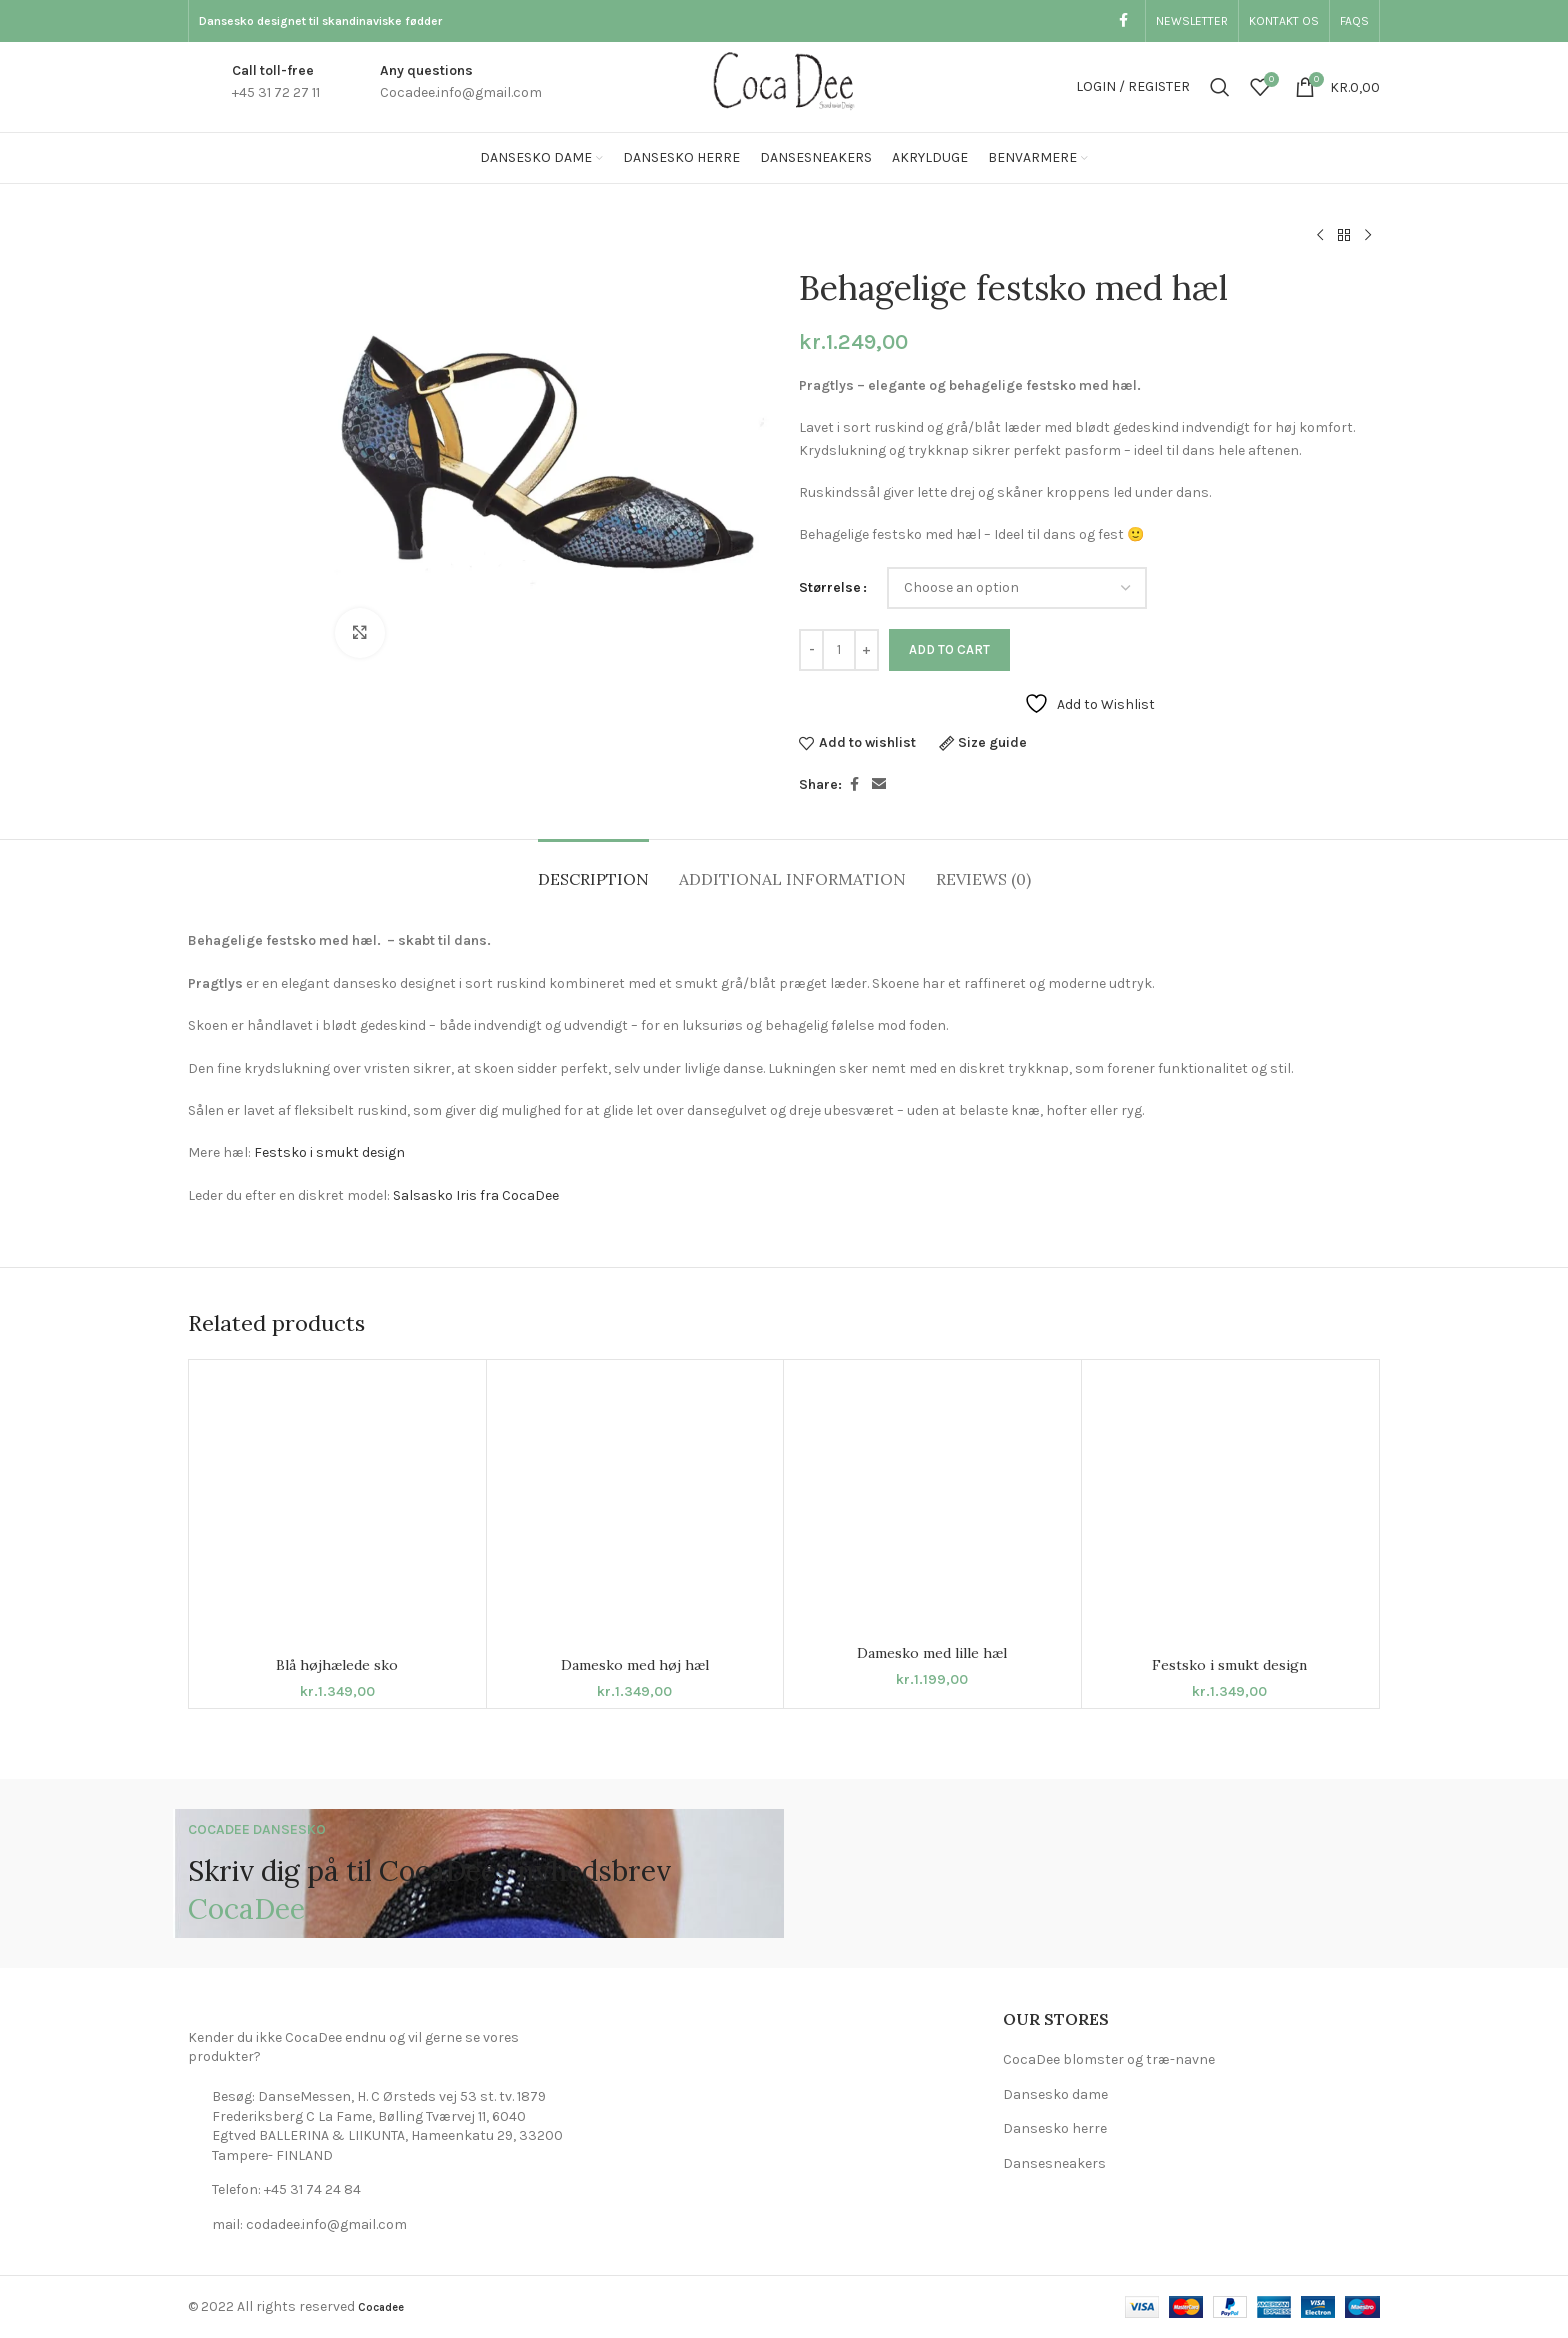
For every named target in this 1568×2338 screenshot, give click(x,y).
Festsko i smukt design (329, 1152)
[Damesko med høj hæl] (635, 1508)
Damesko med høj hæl (635, 1665)
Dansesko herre (1055, 2128)
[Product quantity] (839, 650)
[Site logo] (784, 85)
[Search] (1220, 87)
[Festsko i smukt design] (1230, 1508)
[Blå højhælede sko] (337, 1508)
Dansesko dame (1055, 2094)
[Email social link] (879, 785)
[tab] (593, 869)
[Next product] (1368, 236)
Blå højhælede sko (337, 1665)
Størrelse (830, 587)
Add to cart (949, 649)
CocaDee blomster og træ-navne (1109, 2059)
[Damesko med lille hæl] (932, 1502)
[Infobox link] (254, 87)
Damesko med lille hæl (932, 1653)
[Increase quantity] (866, 650)
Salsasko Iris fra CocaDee (476, 1195)
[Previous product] (1320, 236)
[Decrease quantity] (811, 650)
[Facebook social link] (1123, 21)
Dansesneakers (1054, 2163)
